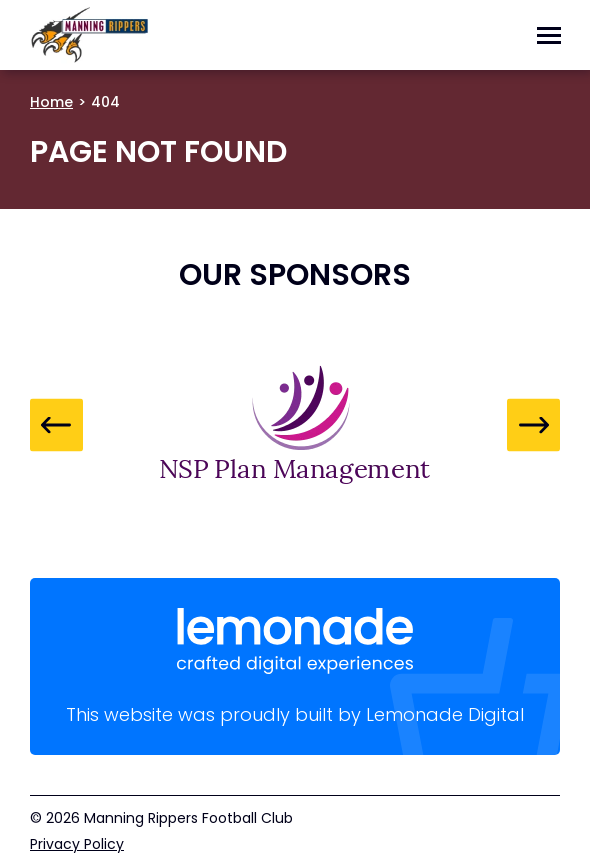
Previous (56, 424)
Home (51, 102)
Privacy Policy (77, 844)
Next (533, 424)
